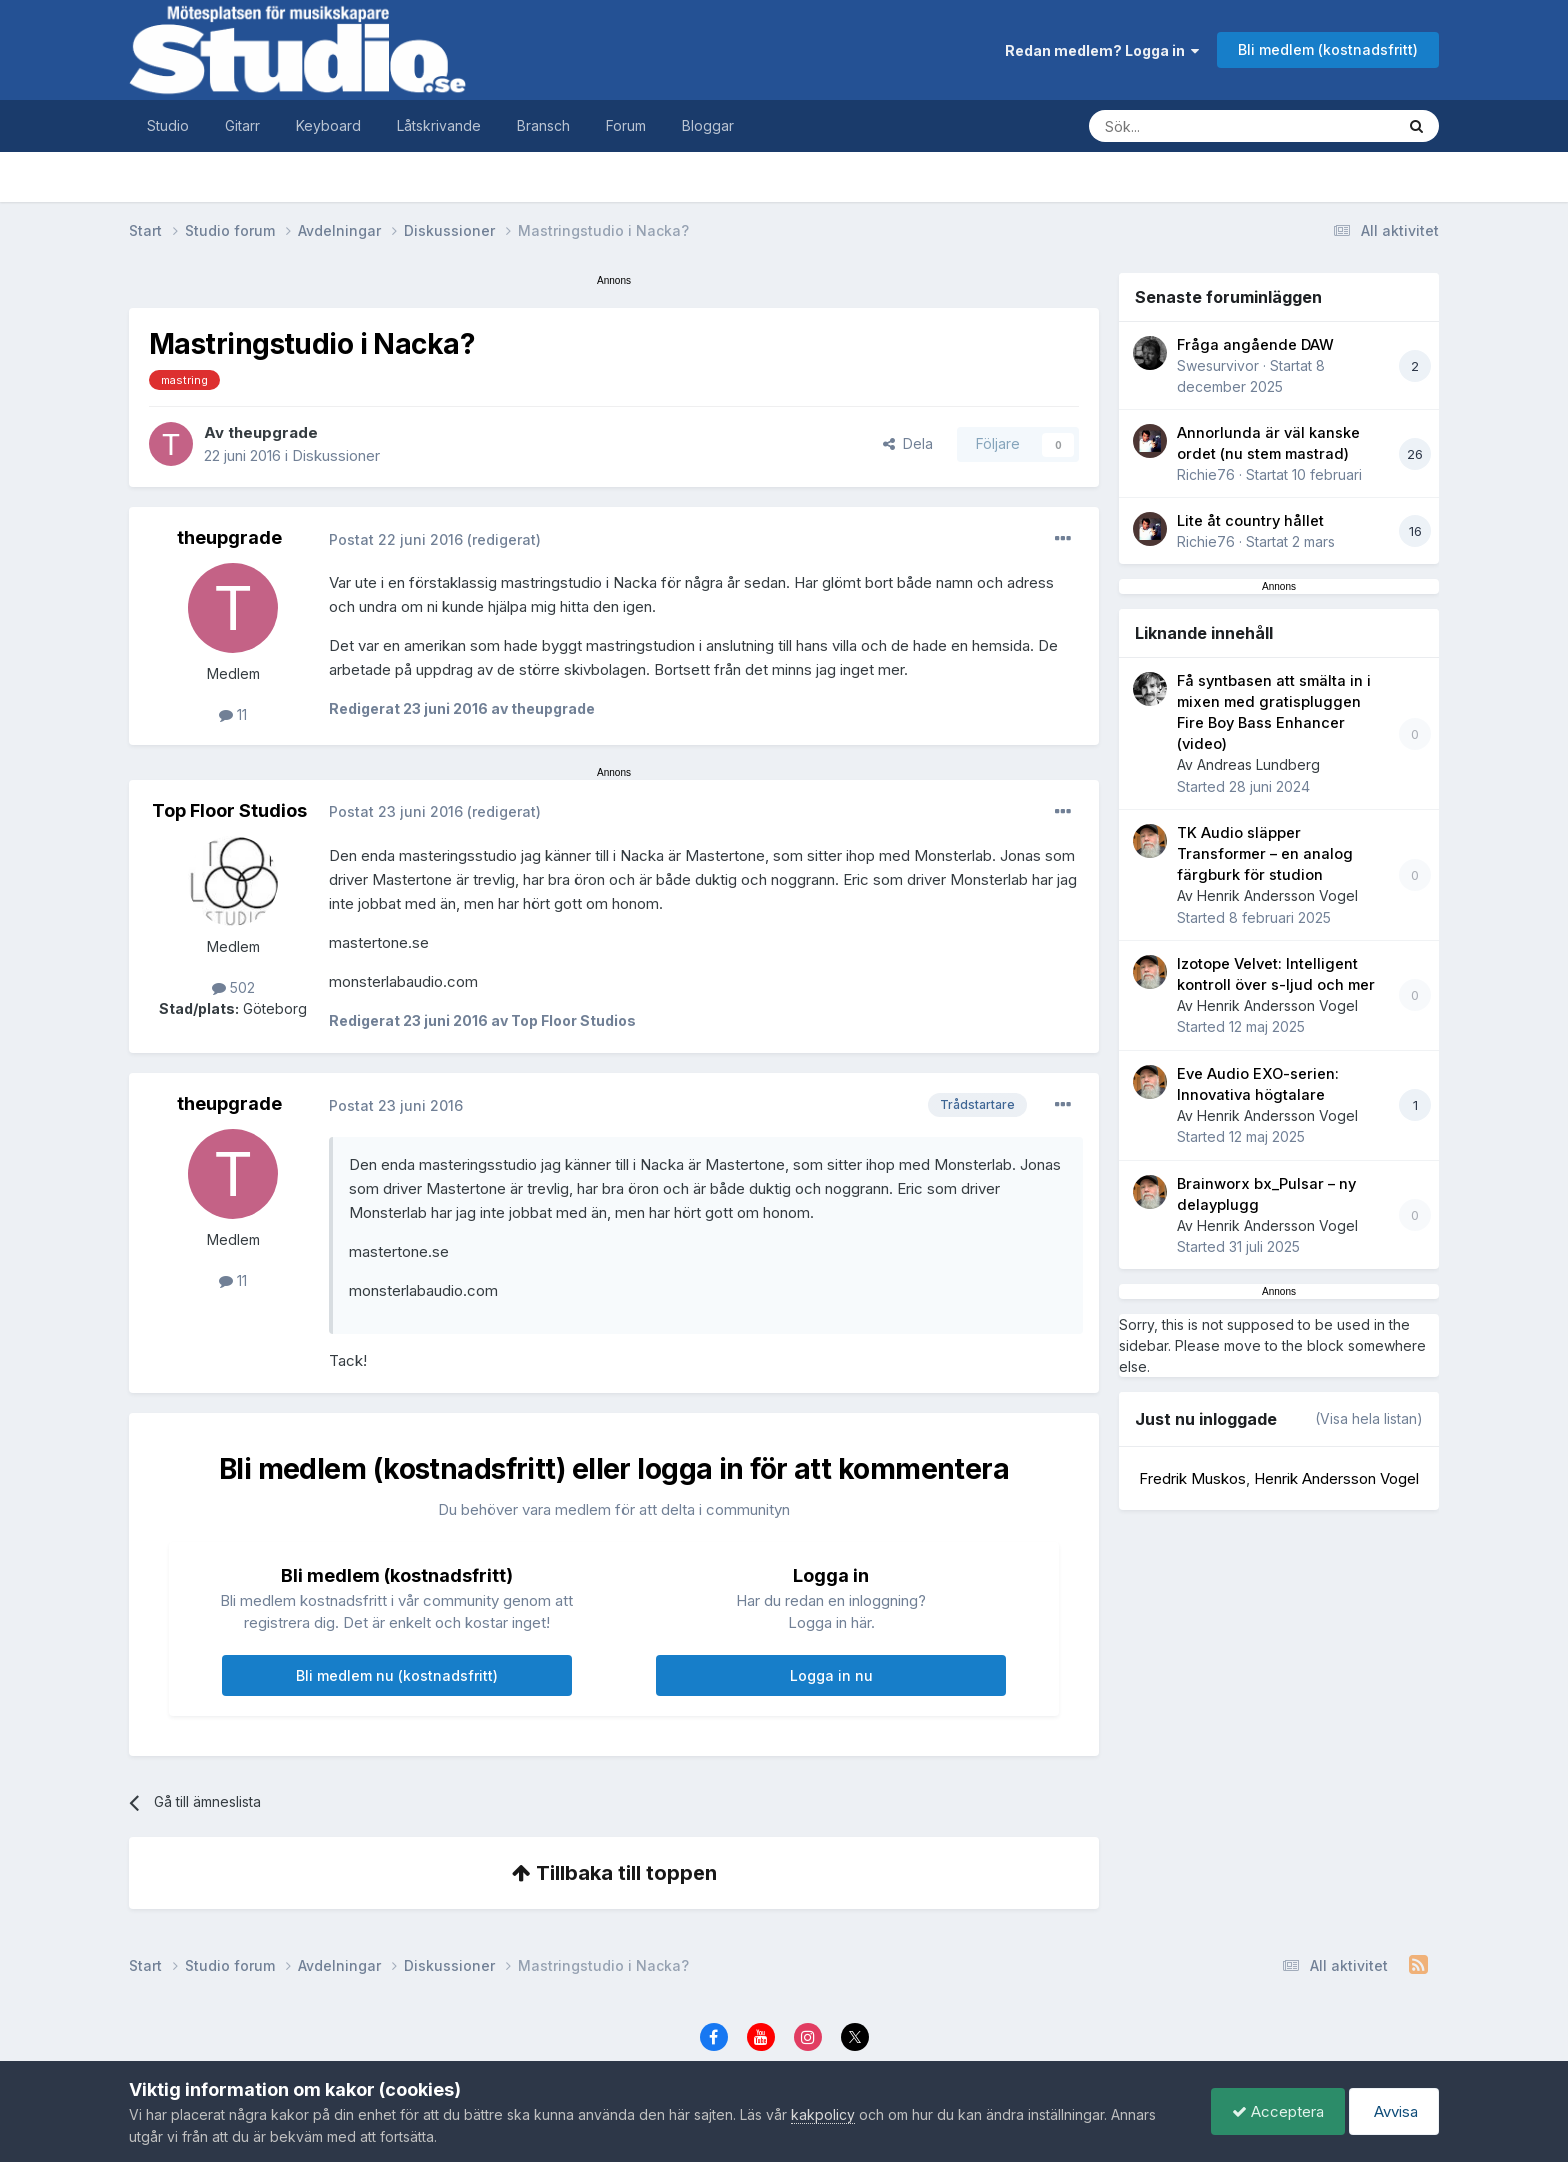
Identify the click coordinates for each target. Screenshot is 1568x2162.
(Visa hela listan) (1369, 1418)
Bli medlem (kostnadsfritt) (1328, 49)
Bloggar (708, 125)
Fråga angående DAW (1255, 345)
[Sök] (1222, 126)
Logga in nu (831, 1675)
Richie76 (1206, 474)
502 (233, 987)
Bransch (543, 125)
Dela (908, 443)
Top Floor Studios (229, 810)
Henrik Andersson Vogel (1277, 895)
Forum (626, 125)
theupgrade (273, 432)
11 (233, 714)
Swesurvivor (1218, 365)
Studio (168, 125)
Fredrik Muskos (1192, 1478)
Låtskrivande (439, 125)
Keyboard (328, 125)
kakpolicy (823, 2114)
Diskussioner (336, 455)
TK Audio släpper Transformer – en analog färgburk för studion (1265, 854)
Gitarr (242, 125)
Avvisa (1394, 2111)
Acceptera (1278, 2111)
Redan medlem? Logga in (1102, 50)
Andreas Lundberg (1258, 764)
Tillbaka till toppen (614, 1873)
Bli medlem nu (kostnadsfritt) (397, 1675)
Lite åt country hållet (1250, 521)
